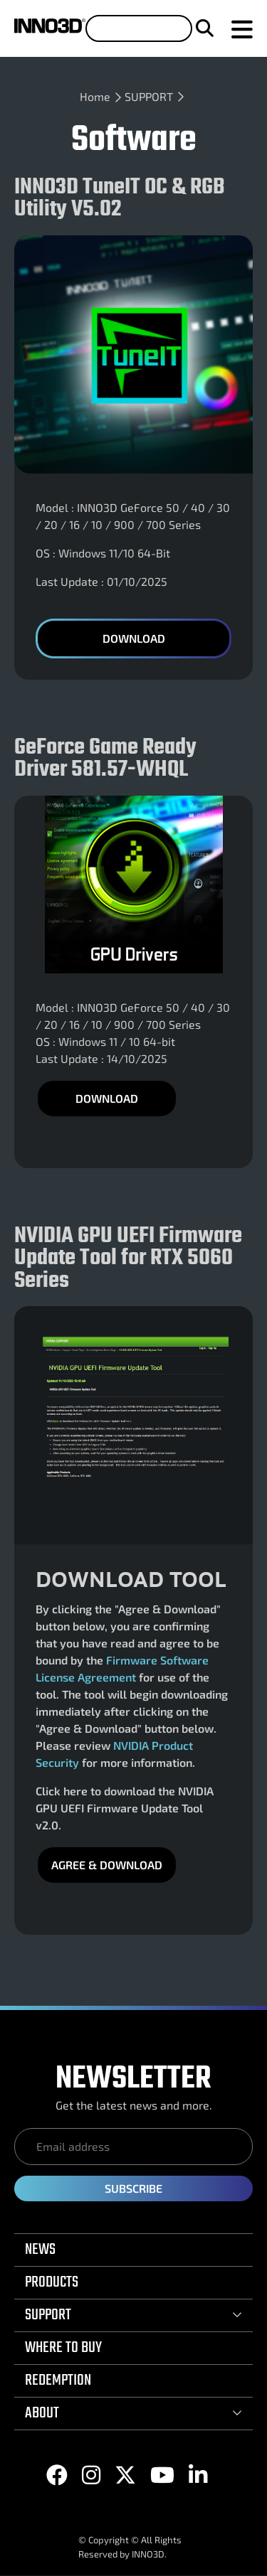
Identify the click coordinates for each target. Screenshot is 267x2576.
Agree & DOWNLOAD (106, 1864)
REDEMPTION (58, 2380)
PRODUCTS (51, 2282)
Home (95, 96)
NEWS (40, 2249)
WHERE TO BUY (63, 2348)
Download (134, 638)
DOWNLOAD (106, 1098)
